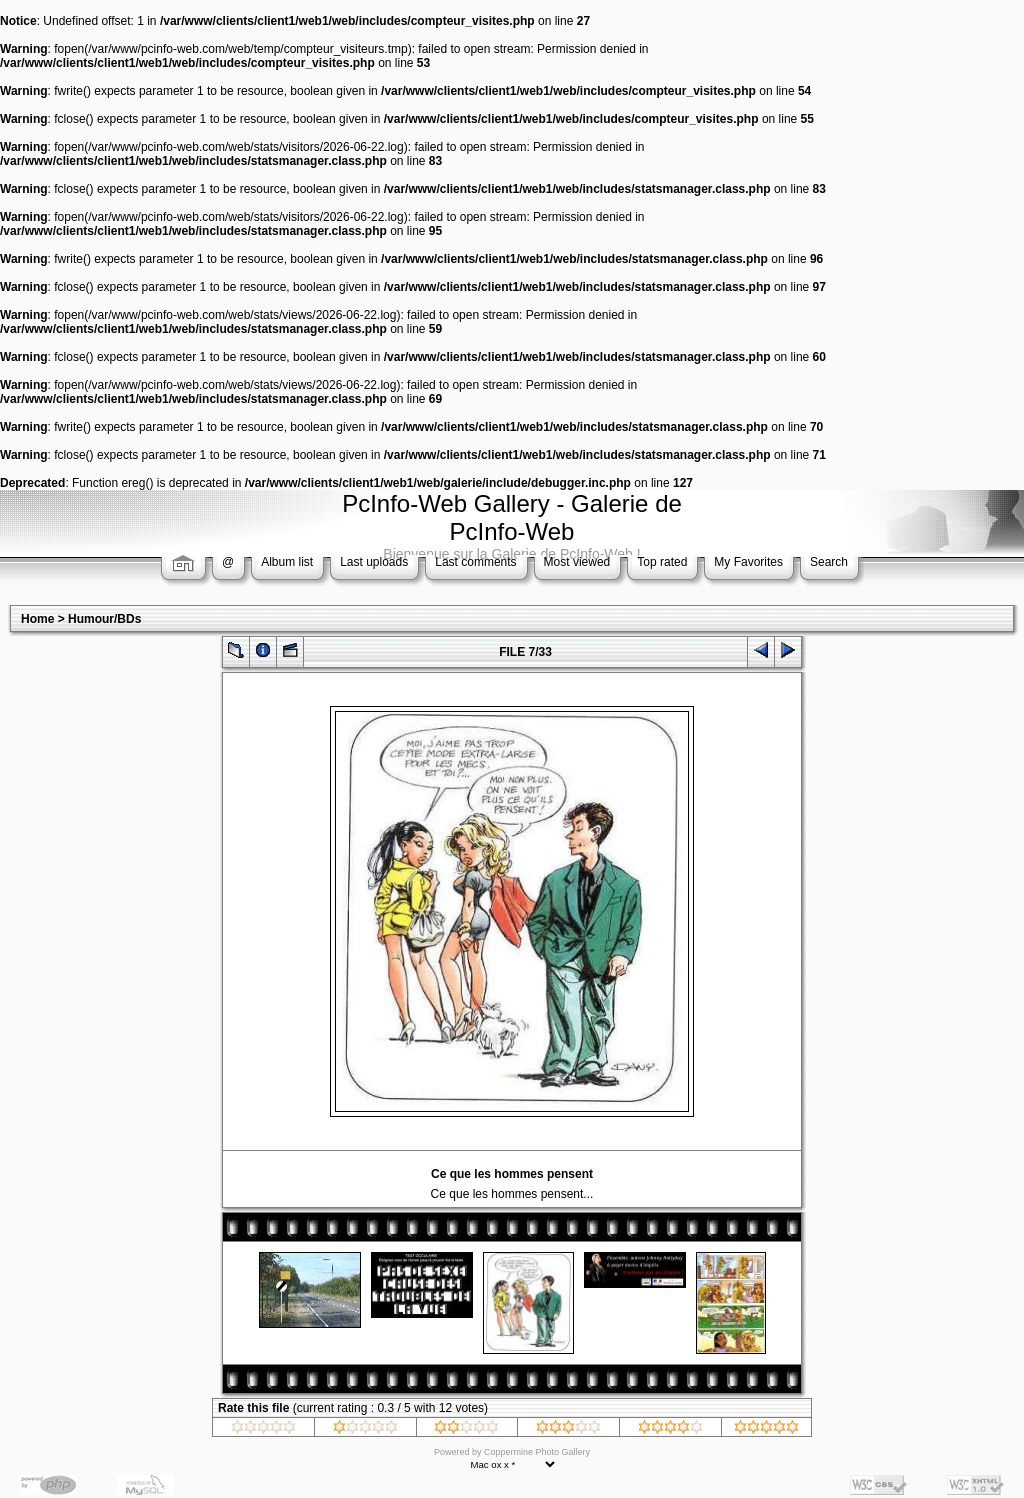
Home (37, 619)
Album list (287, 562)
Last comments (475, 562)
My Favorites (748, 562)
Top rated (662, 562)
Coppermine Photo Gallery (537, 1452)
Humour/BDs (104, 619)
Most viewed (577, 562)
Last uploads (374, 562)
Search (829, 562)
